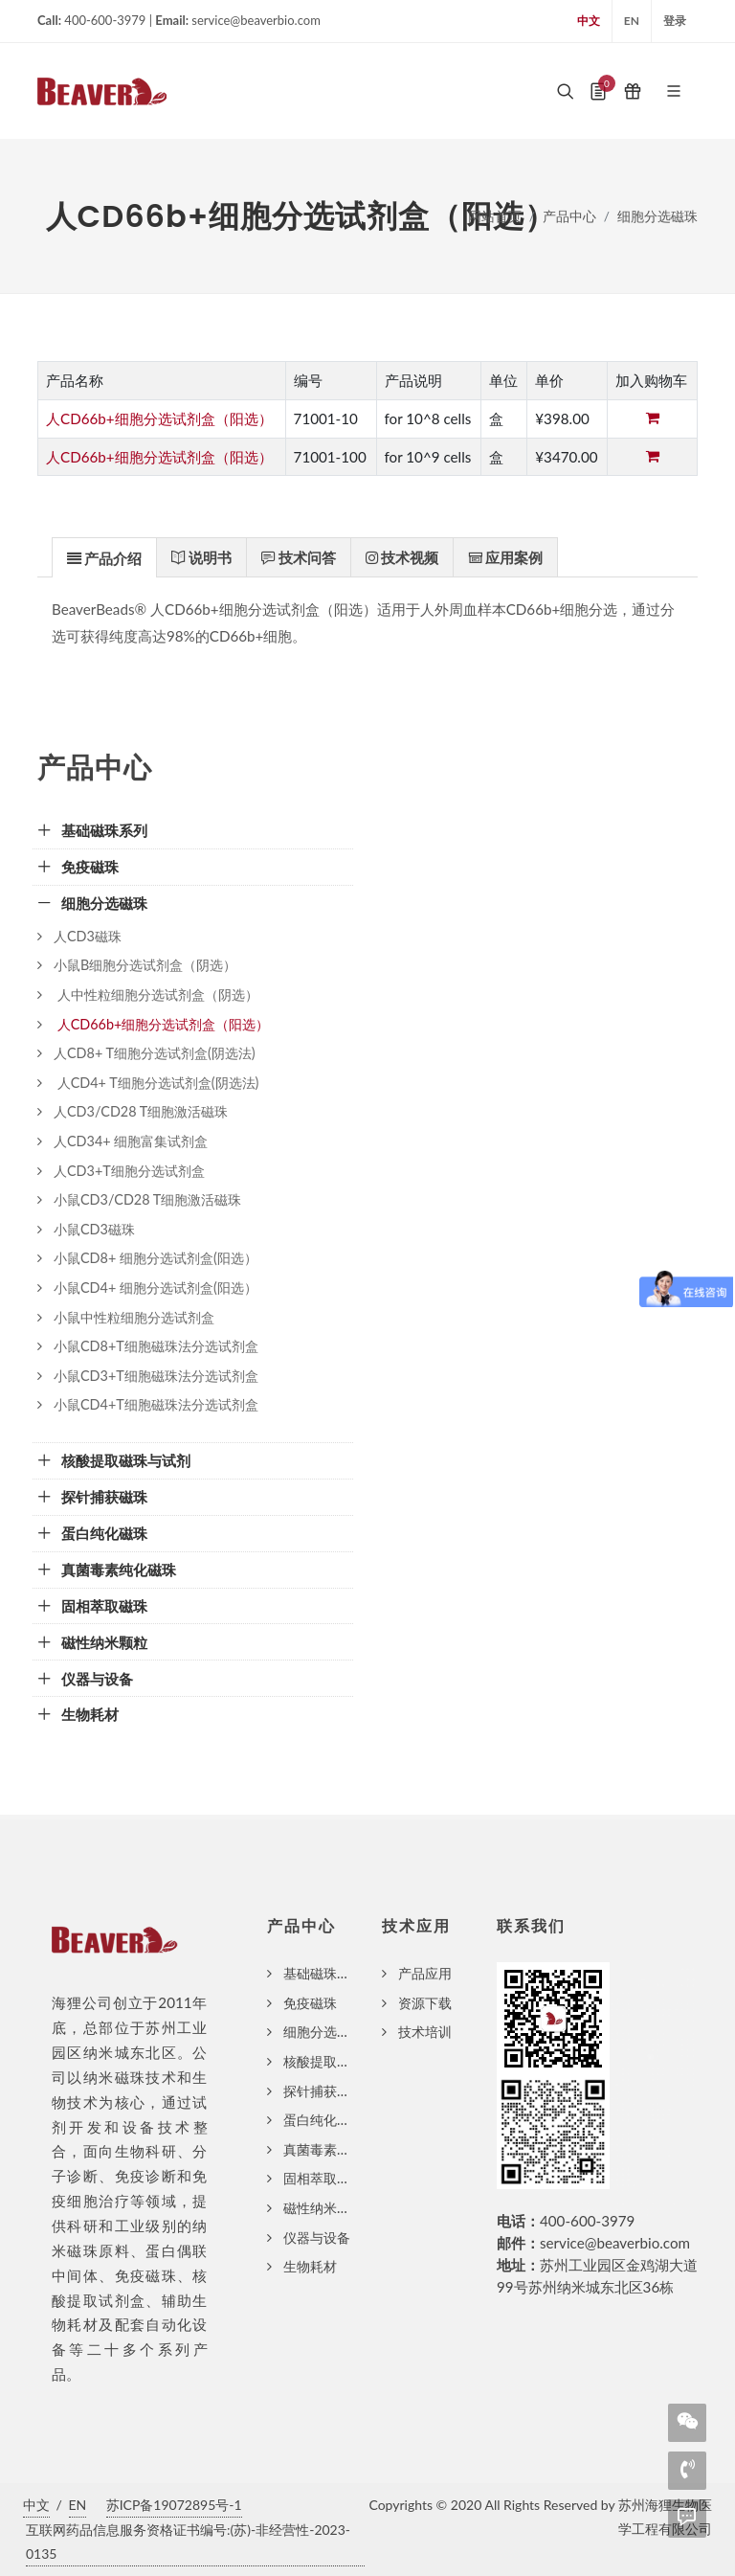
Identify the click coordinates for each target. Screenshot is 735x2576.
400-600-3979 (587, 2220)
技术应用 (416, 1926)
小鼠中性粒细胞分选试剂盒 (134, 1317)
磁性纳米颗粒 (323, 2208)
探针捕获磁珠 (323, 2091)
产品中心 (569, 216)
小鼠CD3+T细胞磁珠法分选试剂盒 (156, 1375)
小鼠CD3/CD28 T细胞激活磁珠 (147, 1199)
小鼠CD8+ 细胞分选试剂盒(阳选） (155, 1258)
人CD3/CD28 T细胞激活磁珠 (141, 1111)
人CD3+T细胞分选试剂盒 (129, 1171)
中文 (588, 20)
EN (631, 20)
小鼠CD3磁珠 (94, 1229)
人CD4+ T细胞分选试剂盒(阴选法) (156, 1082)
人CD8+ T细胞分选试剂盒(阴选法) (155, 1053)
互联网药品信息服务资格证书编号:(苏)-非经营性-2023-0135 (188, 2541)
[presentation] (104, 558)
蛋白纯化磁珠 (323, 2120)
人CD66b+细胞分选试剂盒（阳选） (159, 418)
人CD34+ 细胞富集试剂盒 (131, 1141)
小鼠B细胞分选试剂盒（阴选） (145, 965)
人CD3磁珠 (88, 936)
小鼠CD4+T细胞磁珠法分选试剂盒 (156, 1404)
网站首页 (495, 216)
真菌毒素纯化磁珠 (336, 2149)
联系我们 (531, 1926)
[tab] (104, 556)
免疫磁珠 (310, 2003)
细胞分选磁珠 (657, 216)
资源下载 (425, 2003)
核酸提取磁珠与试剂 (343, 2061)
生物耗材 (310, 2266)
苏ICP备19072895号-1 (174, 2505)
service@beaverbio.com (615, 2242)
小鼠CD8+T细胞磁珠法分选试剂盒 (156, 1346)
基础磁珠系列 (323, 1973)
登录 (674, 20)
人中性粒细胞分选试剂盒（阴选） (156, 994)
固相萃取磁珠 (323, 2178)
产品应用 (425, 1973)
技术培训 (425, 2031)
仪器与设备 (316, 2237)
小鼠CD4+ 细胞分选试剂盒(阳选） (155, 1287)
